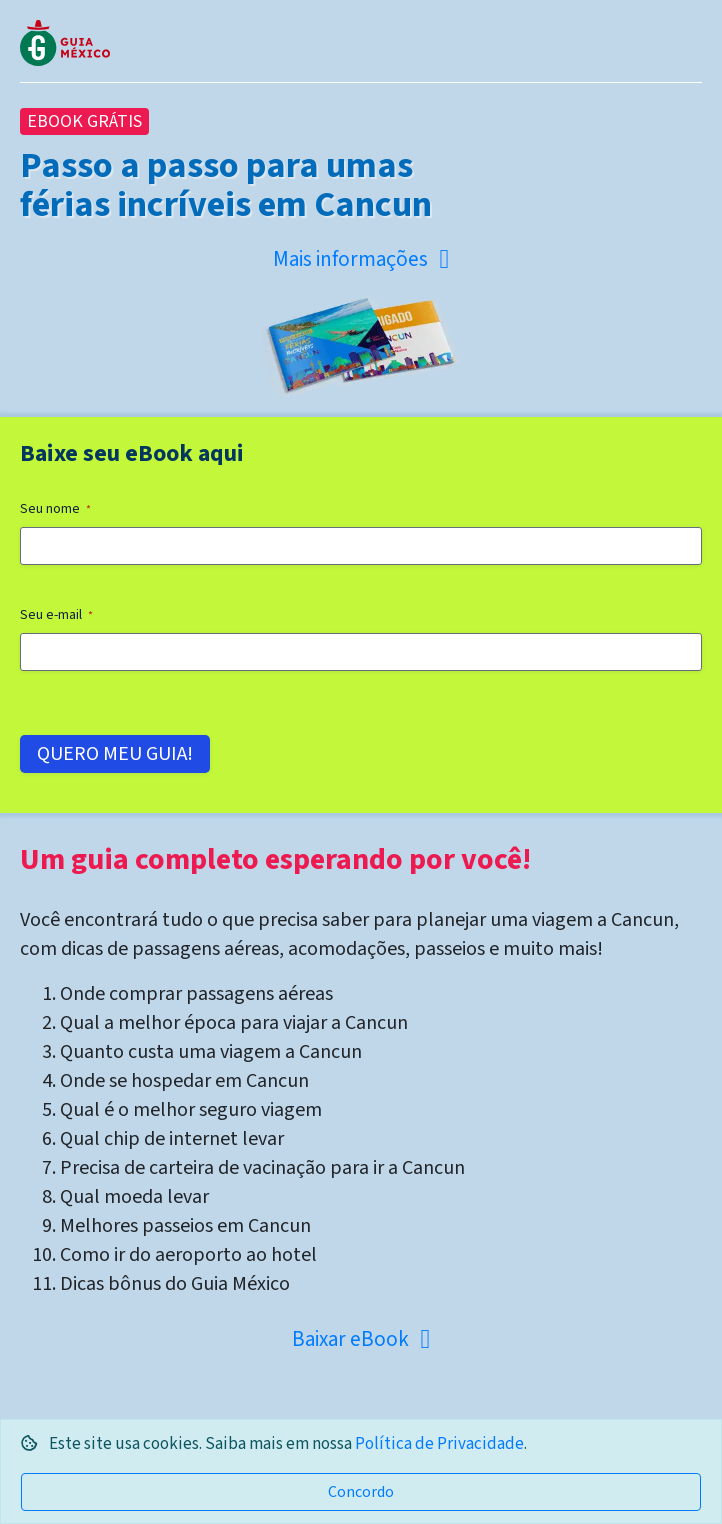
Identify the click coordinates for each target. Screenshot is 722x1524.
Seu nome (55, 509)
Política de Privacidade (439, 1444)
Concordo (361, 1492)
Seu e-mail (56, 615)
